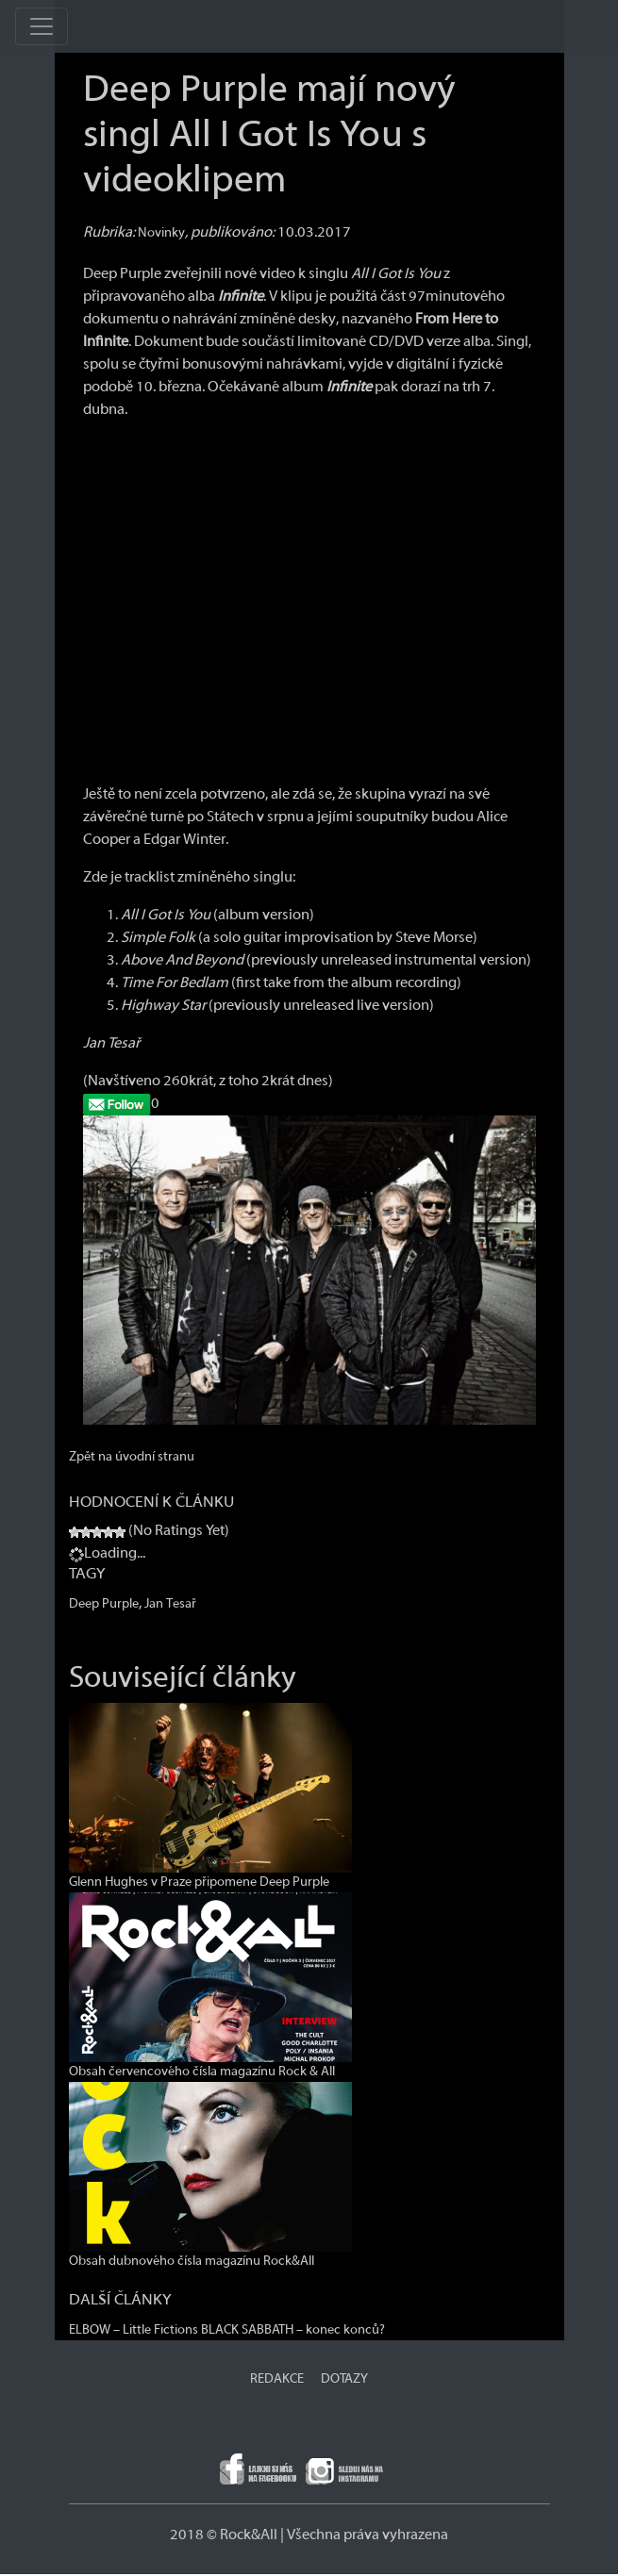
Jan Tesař (170, 1603)
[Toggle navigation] (41, 26)
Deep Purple (104, 1603)
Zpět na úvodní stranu (131, 1456)
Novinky (161, 232)
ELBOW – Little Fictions (133, 2329)
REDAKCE (277, 2378)
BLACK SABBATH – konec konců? (293, 2329)
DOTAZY (344, 2378)
